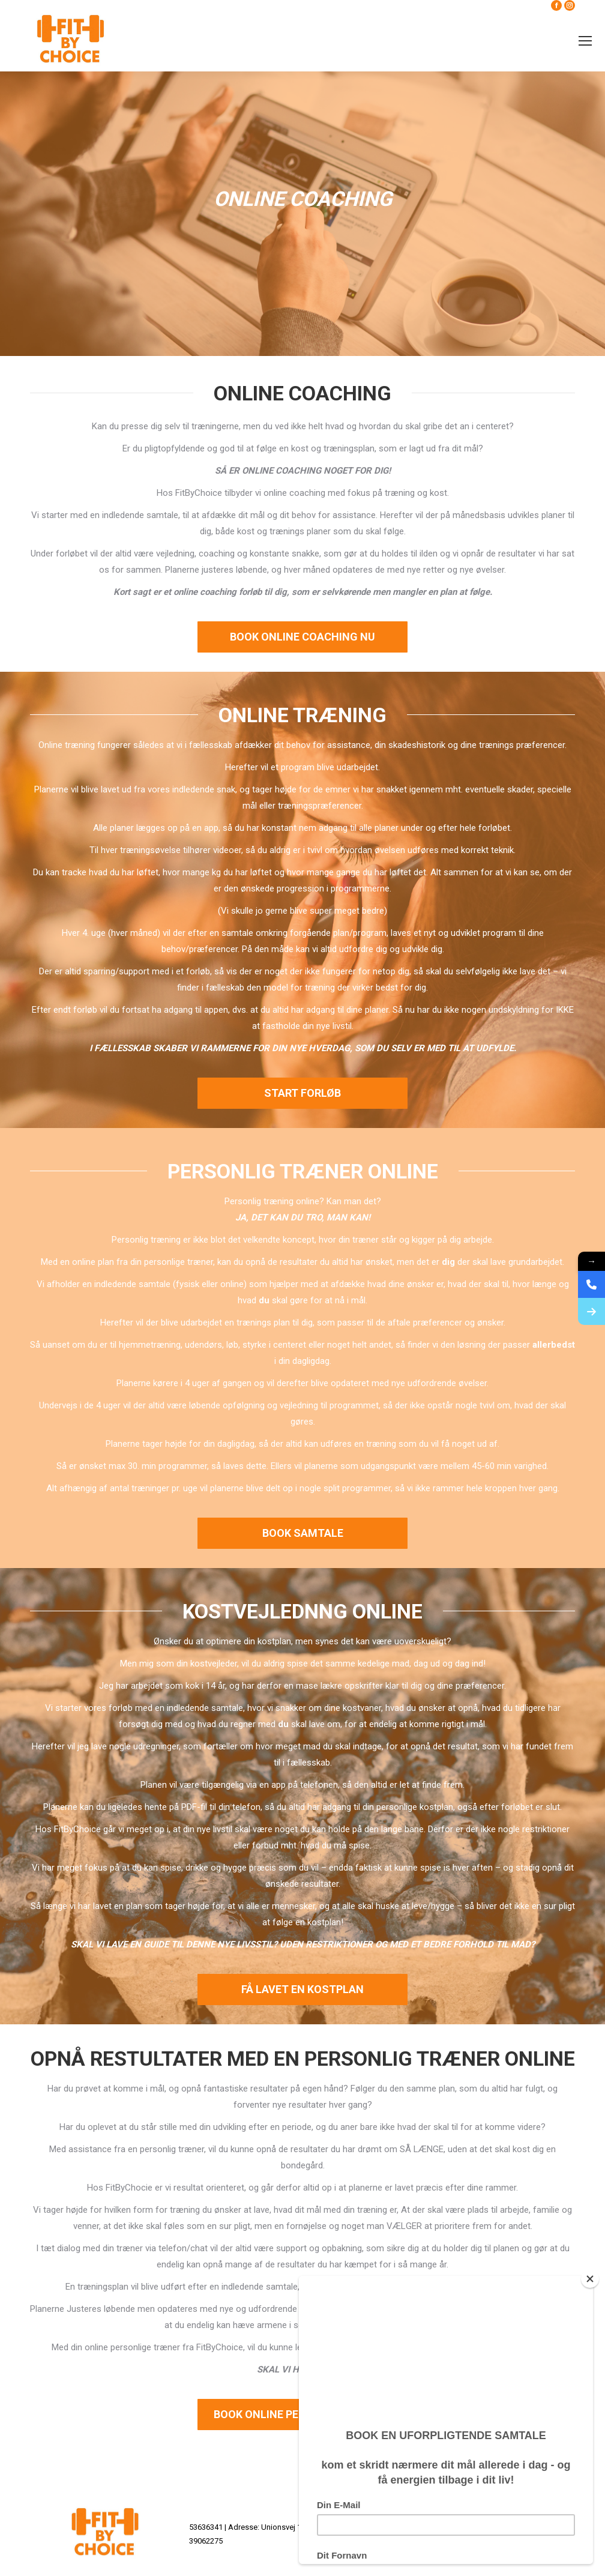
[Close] (590, 2279)
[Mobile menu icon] (585, 41)
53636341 (206, 2527)
